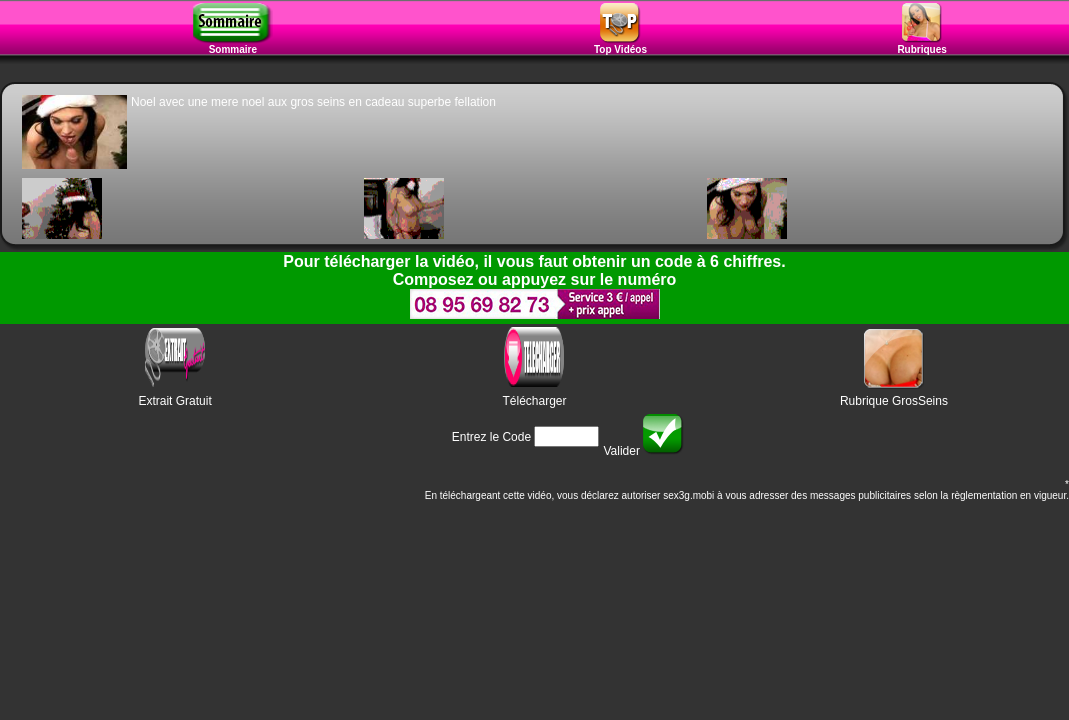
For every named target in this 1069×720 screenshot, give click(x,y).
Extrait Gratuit (174, 401)
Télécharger (534, 401)
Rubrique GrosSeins (894, 401)
